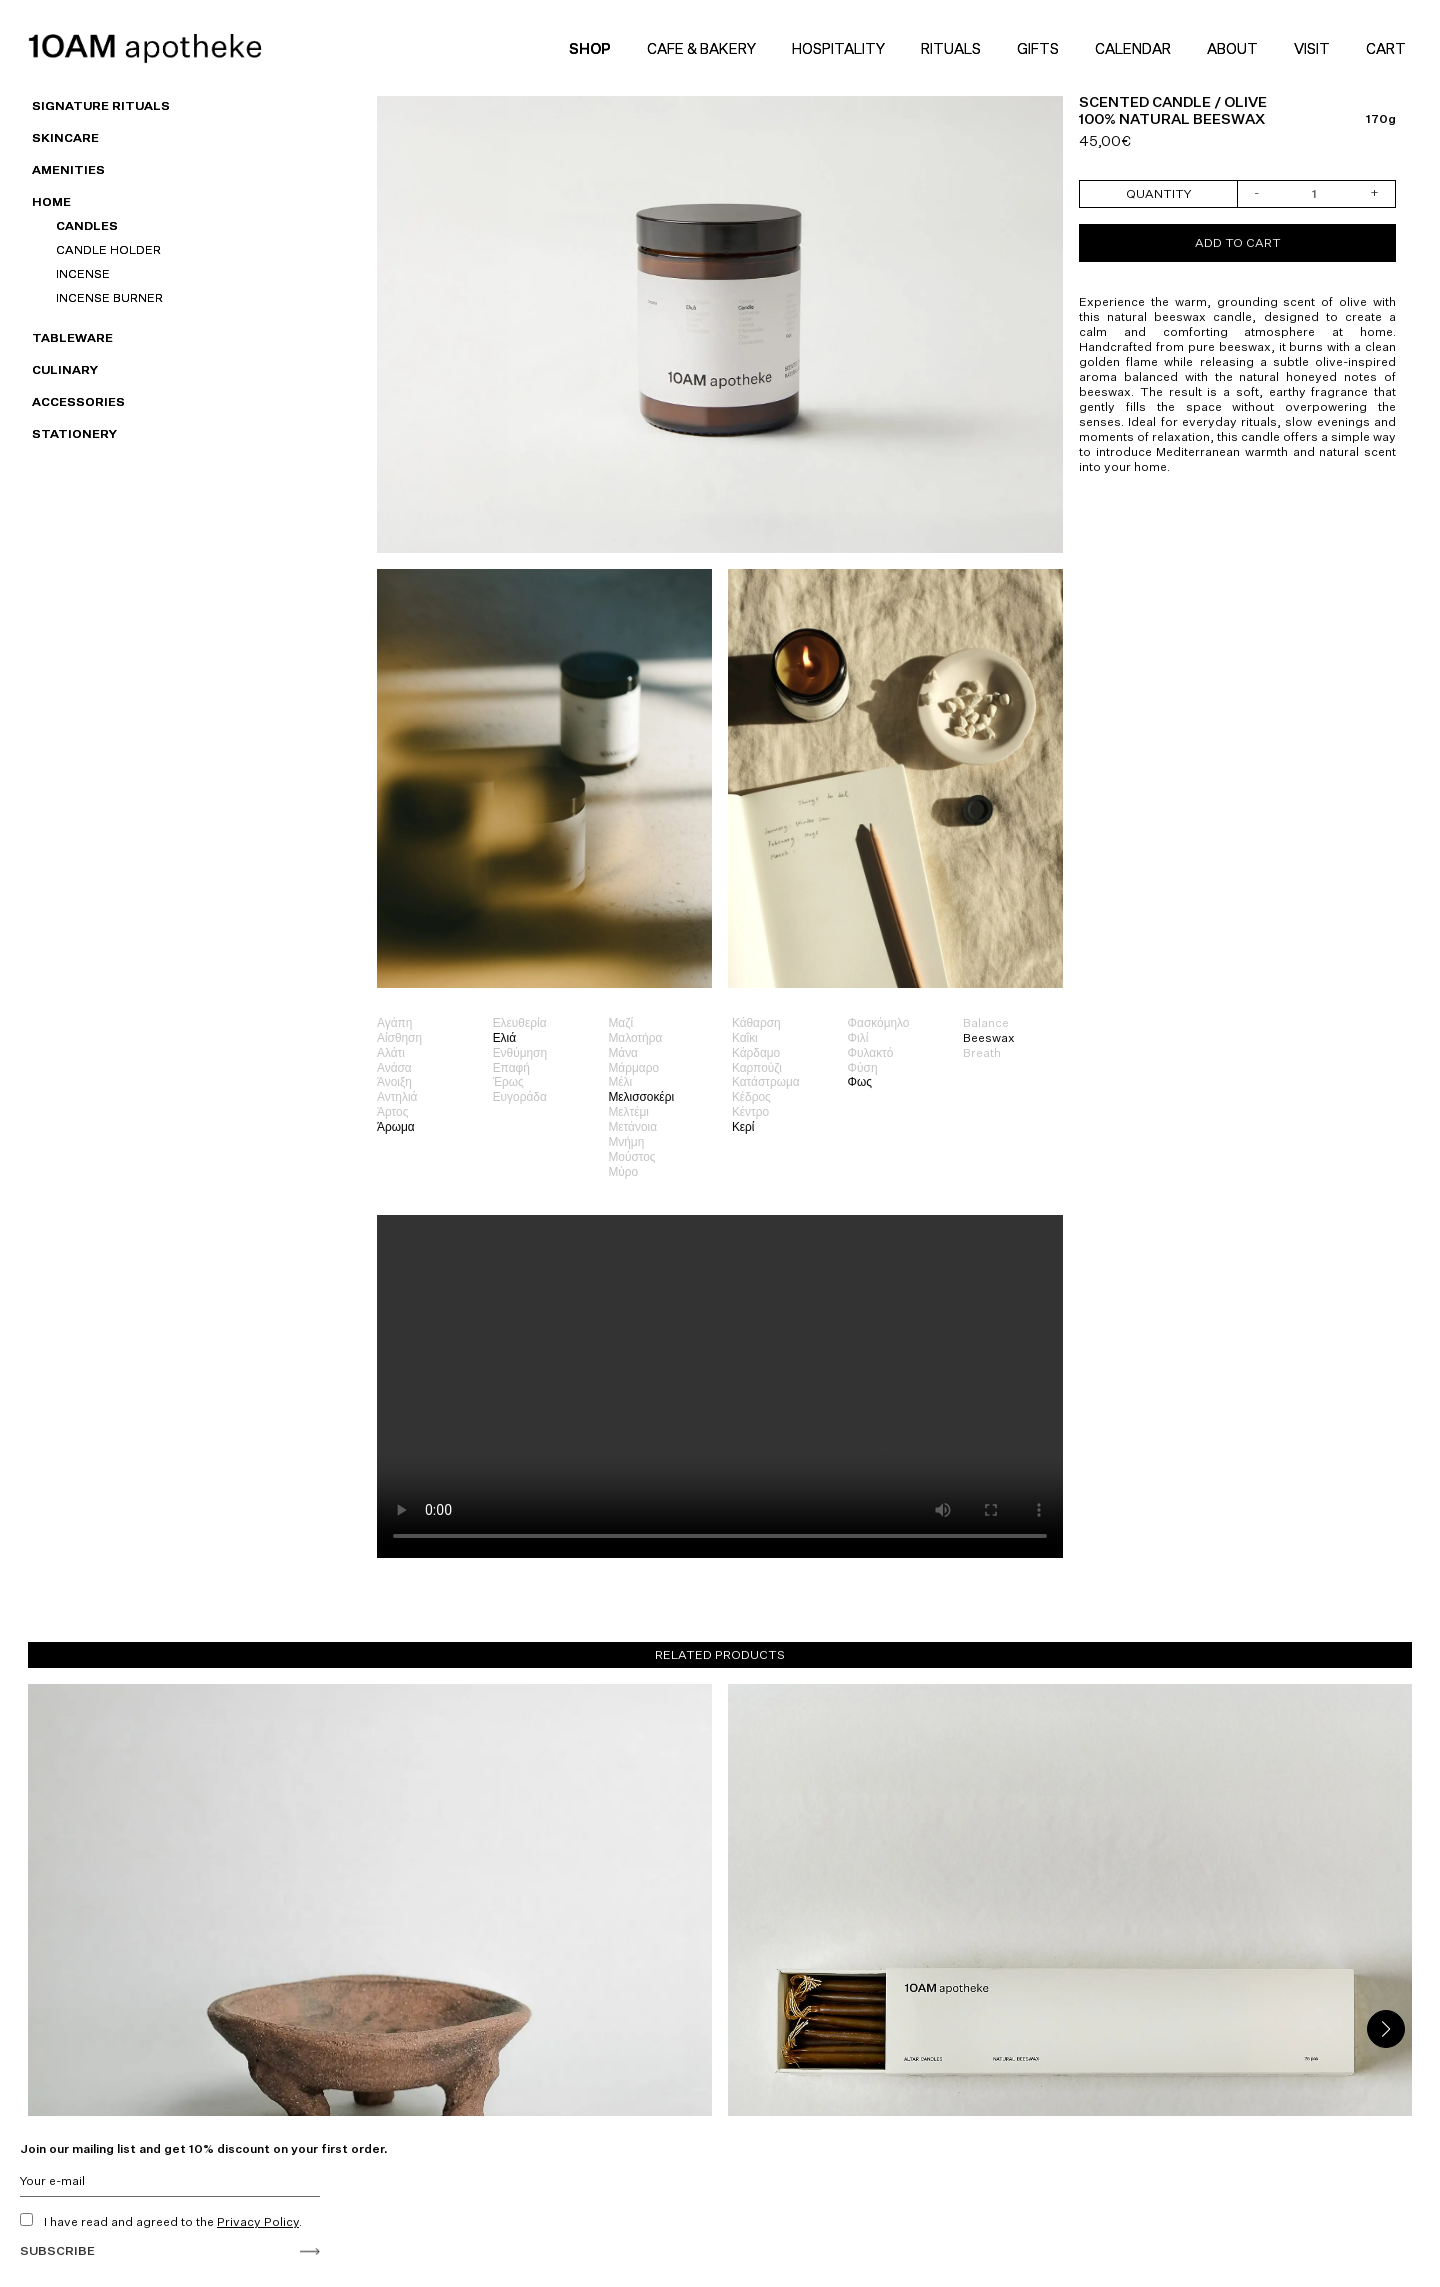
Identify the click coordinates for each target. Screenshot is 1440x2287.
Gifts (1038, 48)
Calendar (1133, 48)
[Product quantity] (1315, 194)
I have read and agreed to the (161, 2221)
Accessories (78, 401)
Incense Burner (109, 297)
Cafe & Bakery (701, 48)
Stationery (74, 433)
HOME (51, 201)
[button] (1386, 2029)
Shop (590, 48)
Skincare (65, 137)
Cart (1389, 48)
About (1232, 48)
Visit (1312, 48)
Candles (87, 225)
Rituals (951, 48)
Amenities (68, 169)
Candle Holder (108, 249)
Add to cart (1238, 242)
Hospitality (838, 48)
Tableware (72, 337)
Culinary (65, 369)
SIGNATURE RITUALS (101, 105)
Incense (83, 273)
